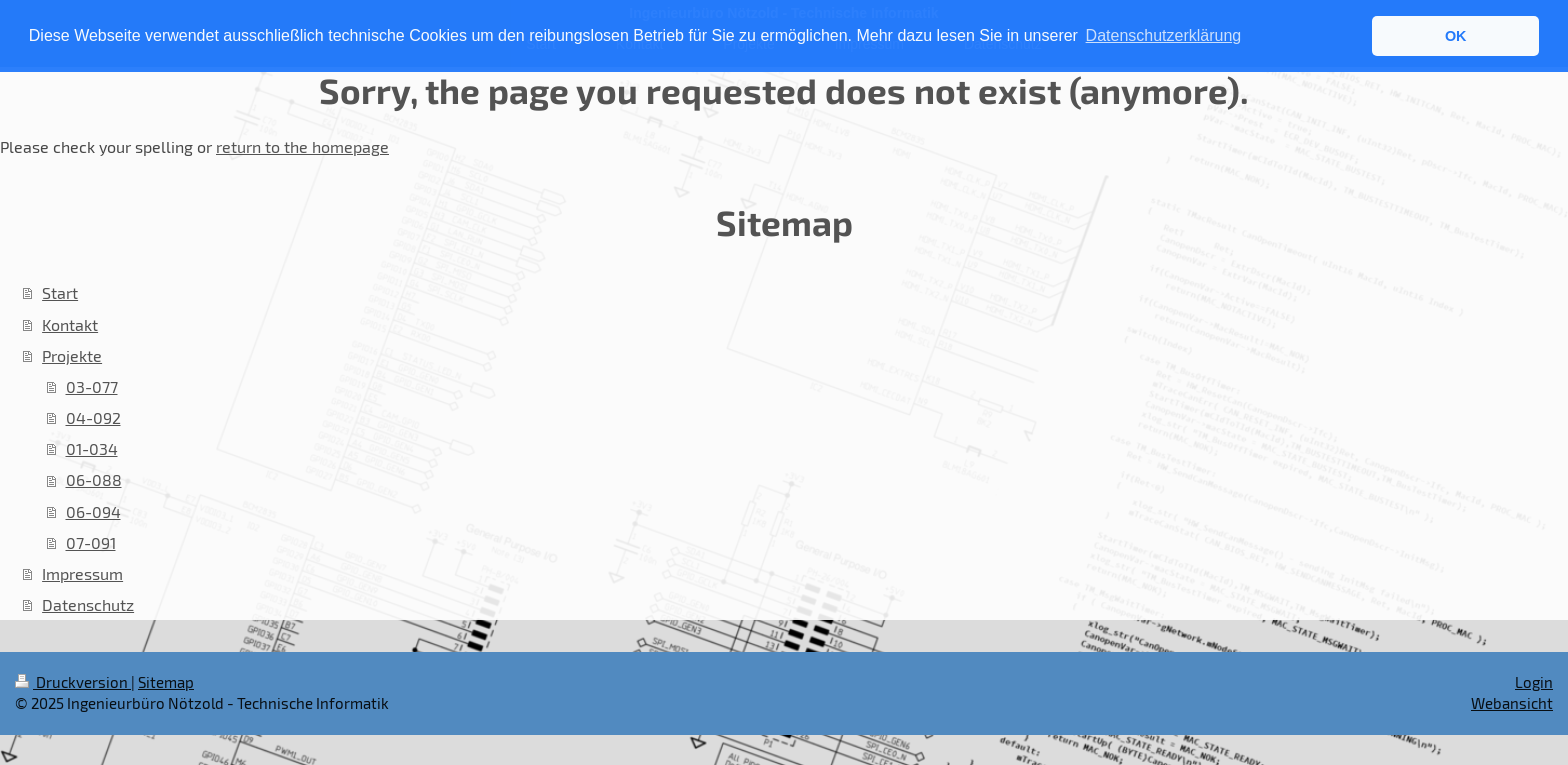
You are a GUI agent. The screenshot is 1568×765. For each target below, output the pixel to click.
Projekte (72, 355)
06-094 (93, 511)
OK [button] (1456, 36)
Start (60, 292)
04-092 (93, 417)
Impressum (82, 573)
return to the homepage (302, 146)
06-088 (94, 479)
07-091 (91, 542)
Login (1534, 682)
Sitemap (166, 682)
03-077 (92, 386)
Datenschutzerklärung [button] (1164, 35)
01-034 (92, 448)
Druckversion (73, 682)
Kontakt (70, 324)
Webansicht (1512, 703)
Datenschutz (88, 604)
